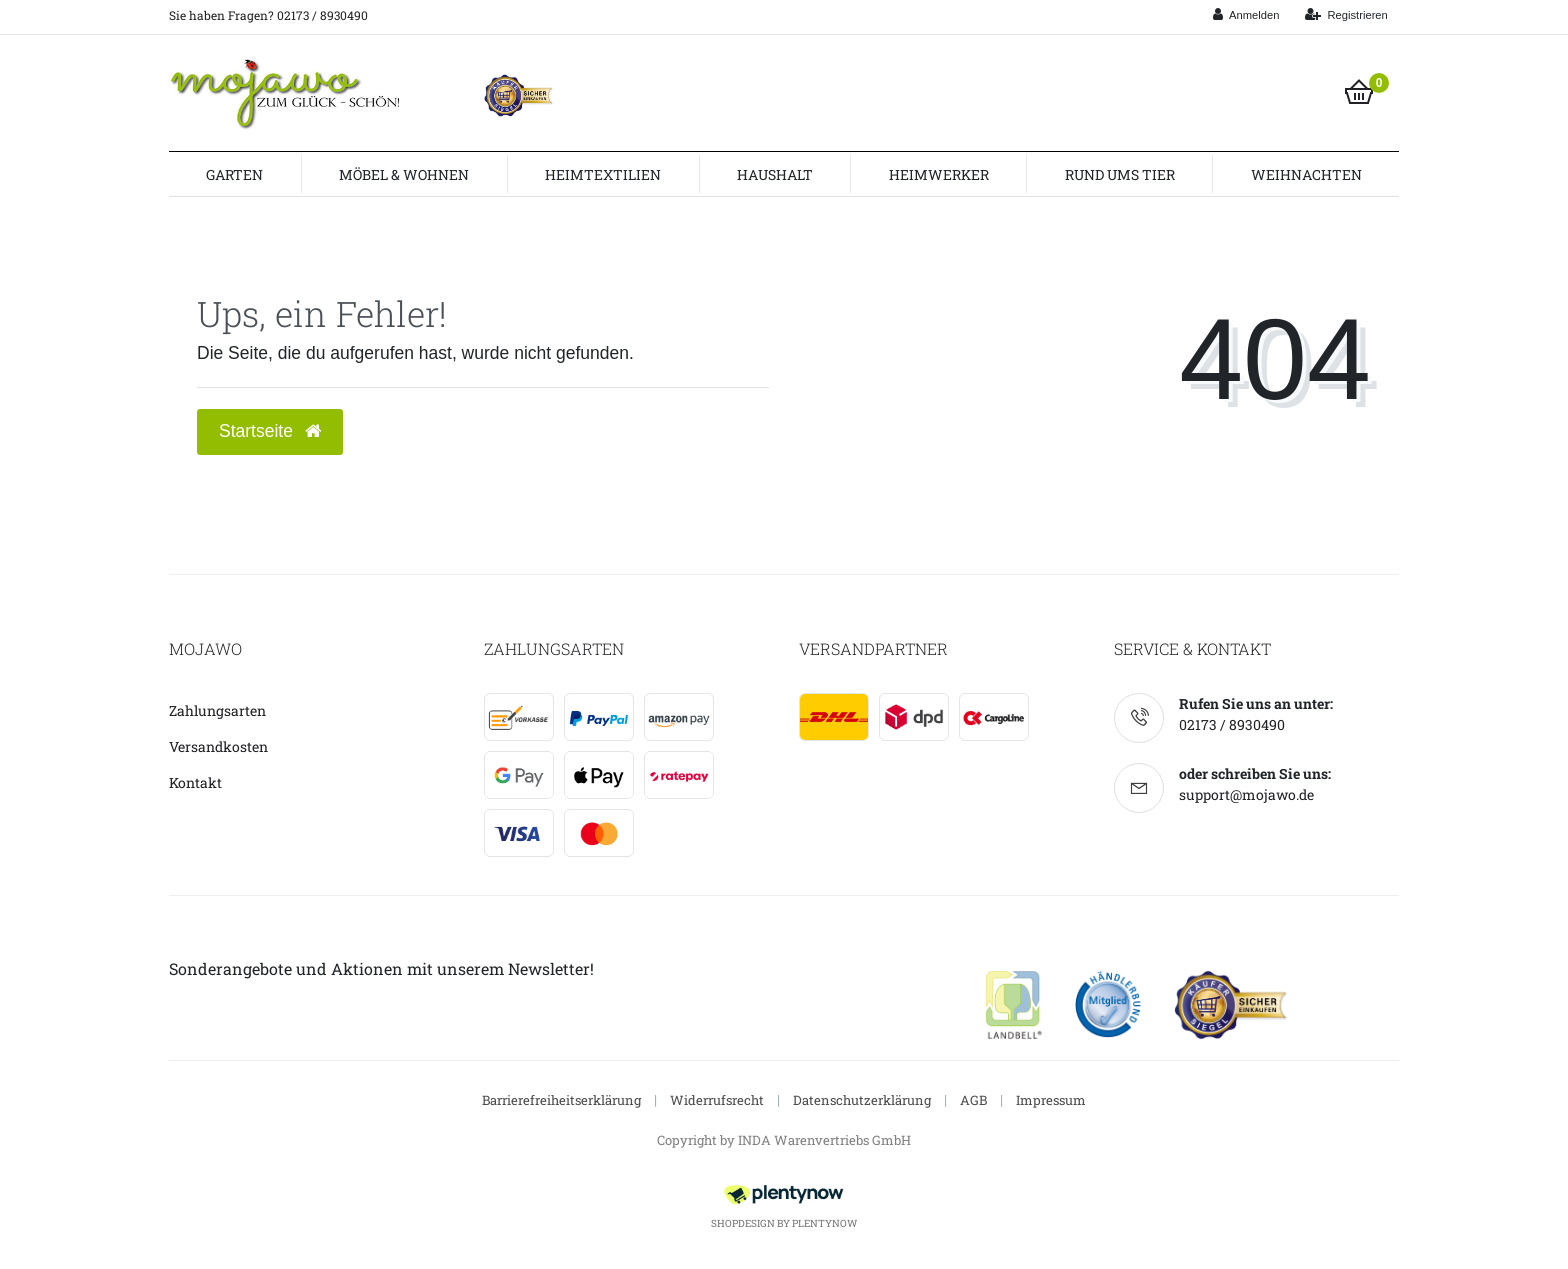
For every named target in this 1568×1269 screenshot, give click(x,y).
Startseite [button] (270, 431)
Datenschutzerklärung (862, 1100)
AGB (973, 1100)
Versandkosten (218, 746)
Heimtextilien (603, 174)
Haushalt (775, 174)
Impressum (1051, 1100)
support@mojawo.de (1246, 794)
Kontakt (195, 782)
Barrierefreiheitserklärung (561, 1100)
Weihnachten (1306, 174)
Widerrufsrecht (717, 1100)
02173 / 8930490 (1232, 724)
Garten (234, 174)
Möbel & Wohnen (404, 174)
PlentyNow (824, 1223)
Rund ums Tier (1120, 174)
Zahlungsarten (217, 710)
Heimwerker (939, 174)
